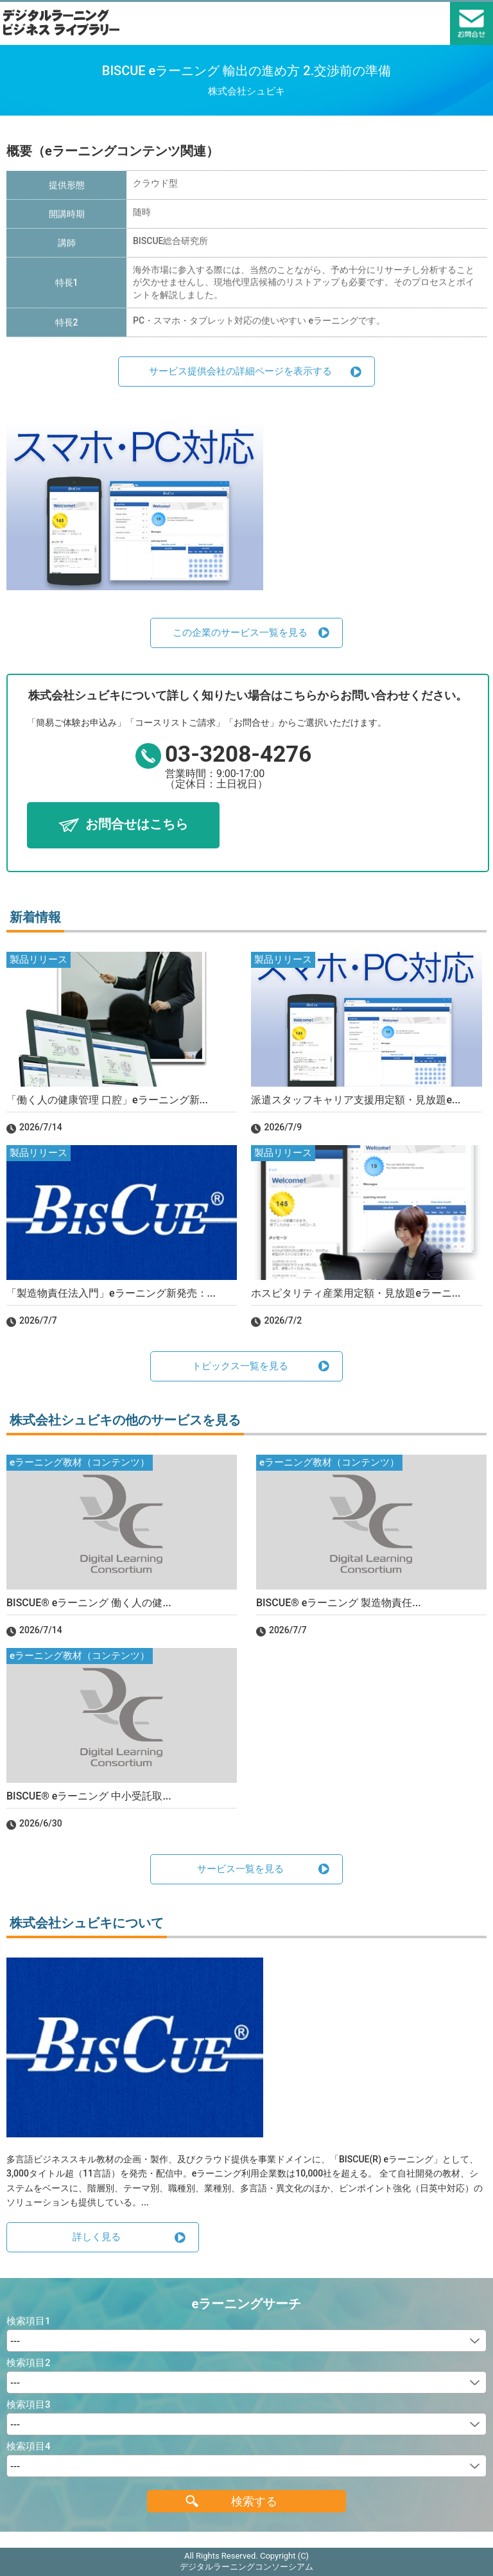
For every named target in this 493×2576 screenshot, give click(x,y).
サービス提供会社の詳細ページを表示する (240, 371)
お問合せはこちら (136, 824)
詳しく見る (97, 2237)
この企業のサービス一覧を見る (240, 632)
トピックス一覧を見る (240, 1366)
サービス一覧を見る (240, 1869)
